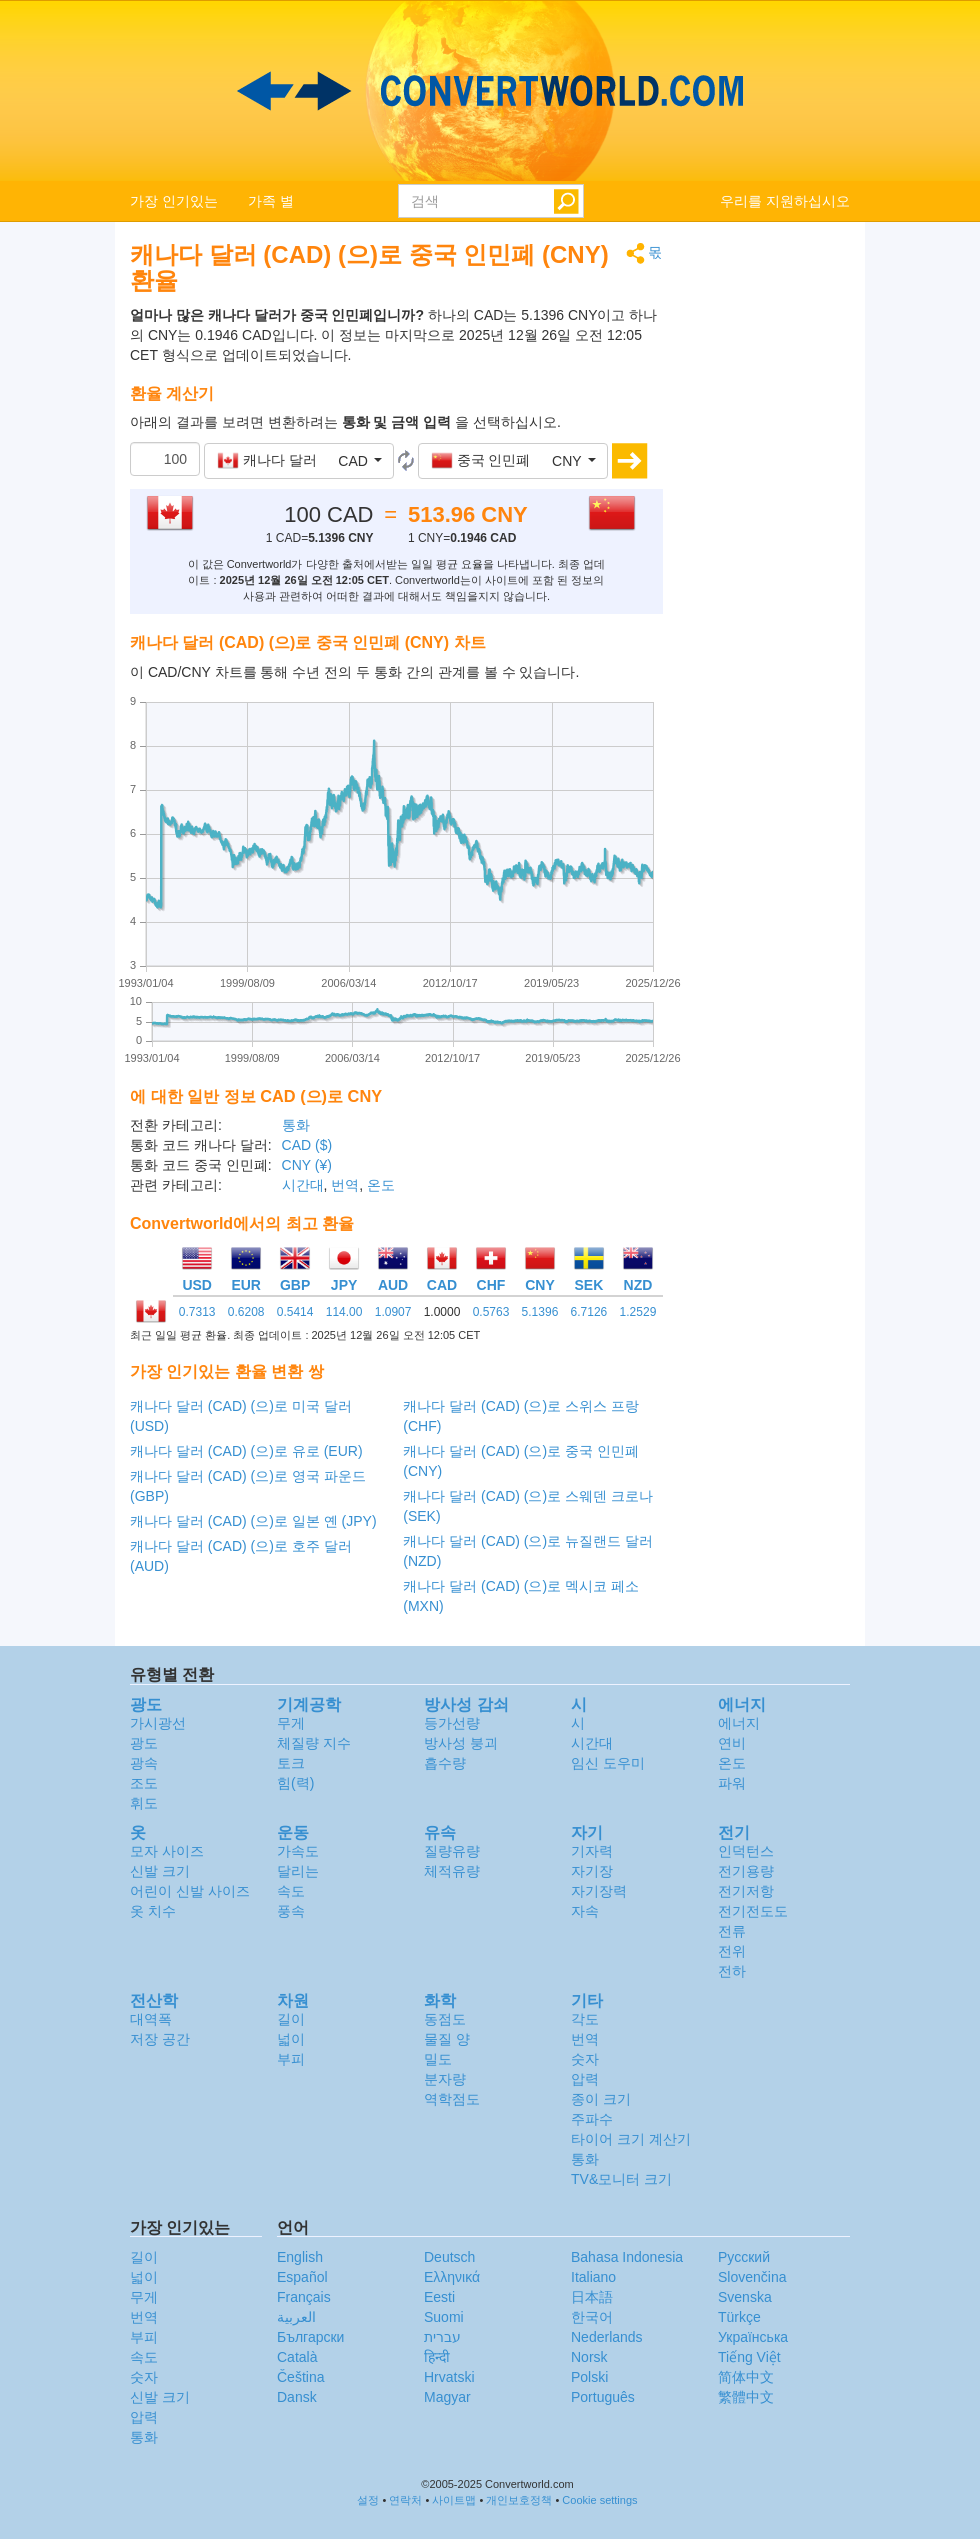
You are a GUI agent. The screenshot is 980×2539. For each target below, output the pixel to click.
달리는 (298, 1871)
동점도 (445, 2019)
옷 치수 (153, 1911)
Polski (589, 2377)
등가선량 (452, 1723)
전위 (732, 1951)
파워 (732, 1783)
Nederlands (607, 2337)
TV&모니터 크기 (621, 2179)
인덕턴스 (746, 1851)
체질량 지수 (314, 1743)
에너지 (739, 1723)
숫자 (585, 2059)
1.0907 (393, 1312)
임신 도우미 (608, 1763)
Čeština (300, 2377)
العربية (296, 2317)
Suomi (444, 2317)
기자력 (592, 1851)
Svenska (745, 2297)
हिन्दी (437, 2357)
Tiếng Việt (749, 2357)
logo (490, 91)
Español (302, 2277)
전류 (732, 1931)
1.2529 (638, 1312)
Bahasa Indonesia (627, 2257)
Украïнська (753, 2337)
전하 (732, 1971)
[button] (299, 461)
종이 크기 (601, 2099)
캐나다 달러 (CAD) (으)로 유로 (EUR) (246, 1451)
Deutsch (449, 2257)
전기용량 (746, 1871)
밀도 (438, 2059)
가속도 (298, 1851)
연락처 (405, 2500)
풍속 (291, 1911)
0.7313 (197, 1312)
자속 (585, 1911)
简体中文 (746, 2377)
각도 (585, 2019)
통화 (296, 1125)
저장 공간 (160, 2039)
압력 (585, 2079)
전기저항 (746, 1891)
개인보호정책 (519, 2500)
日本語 (592, 2297)
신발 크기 (160, 1871)
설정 (368, 2500)
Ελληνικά (452, 2277)
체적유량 (452, 1871)
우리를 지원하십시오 (785, 201)
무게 (291, 1723)
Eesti (439, 2297)
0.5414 (295, 1312)
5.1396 (540, 1312)
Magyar (447, 2397)
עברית (442, 2337)
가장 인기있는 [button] (174, 201)
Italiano (593, 2277)
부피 (291, 2059)
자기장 (592, 1871)
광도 (144, 1743)
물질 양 (447, 2039)
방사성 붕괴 (461, 1743)
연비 (732, 1743)
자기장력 (599, 1891)
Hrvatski (449, 2377)
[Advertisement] (772, 542)
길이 (291, 2019)
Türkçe (739, 2317)
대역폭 (151, 2019)
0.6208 (246, 1312)
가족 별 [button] (271, 201)
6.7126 (589, 1312)
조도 (144, 1783)
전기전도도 (753, 1911)
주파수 (592, 2119)
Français (304, 2297)
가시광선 (158, 1723)
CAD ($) (307, 1145)
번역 (345, 1185)
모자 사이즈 (167, 1851)
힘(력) (295, 1783)
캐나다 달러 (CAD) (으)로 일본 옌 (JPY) (253, 1521)
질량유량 (452, 1851)
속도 (291, 1891)
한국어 (592, 2317)
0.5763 (491, 1312)
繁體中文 (746, 2397)
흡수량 (445, 1763)
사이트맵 (454, 2500)
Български (310, 2337)
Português (603, 2397)
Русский (744, 2257)
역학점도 (452, 2099)
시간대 (303, 1185)
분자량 (445, 2079)
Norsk (589, 2357)
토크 (291, 1763)
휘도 (144, 1803)
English (300, 2257)
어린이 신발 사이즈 (190, 1891)
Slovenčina (752, 2277)
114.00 (344, 1312)
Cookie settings (599, 2500)
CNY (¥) (307, 1165)
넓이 (291, 2039)
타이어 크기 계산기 (631, 2139)
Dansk (297, 2397)
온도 (381, 1185)
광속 (144, 1763)
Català (297, 2357)
